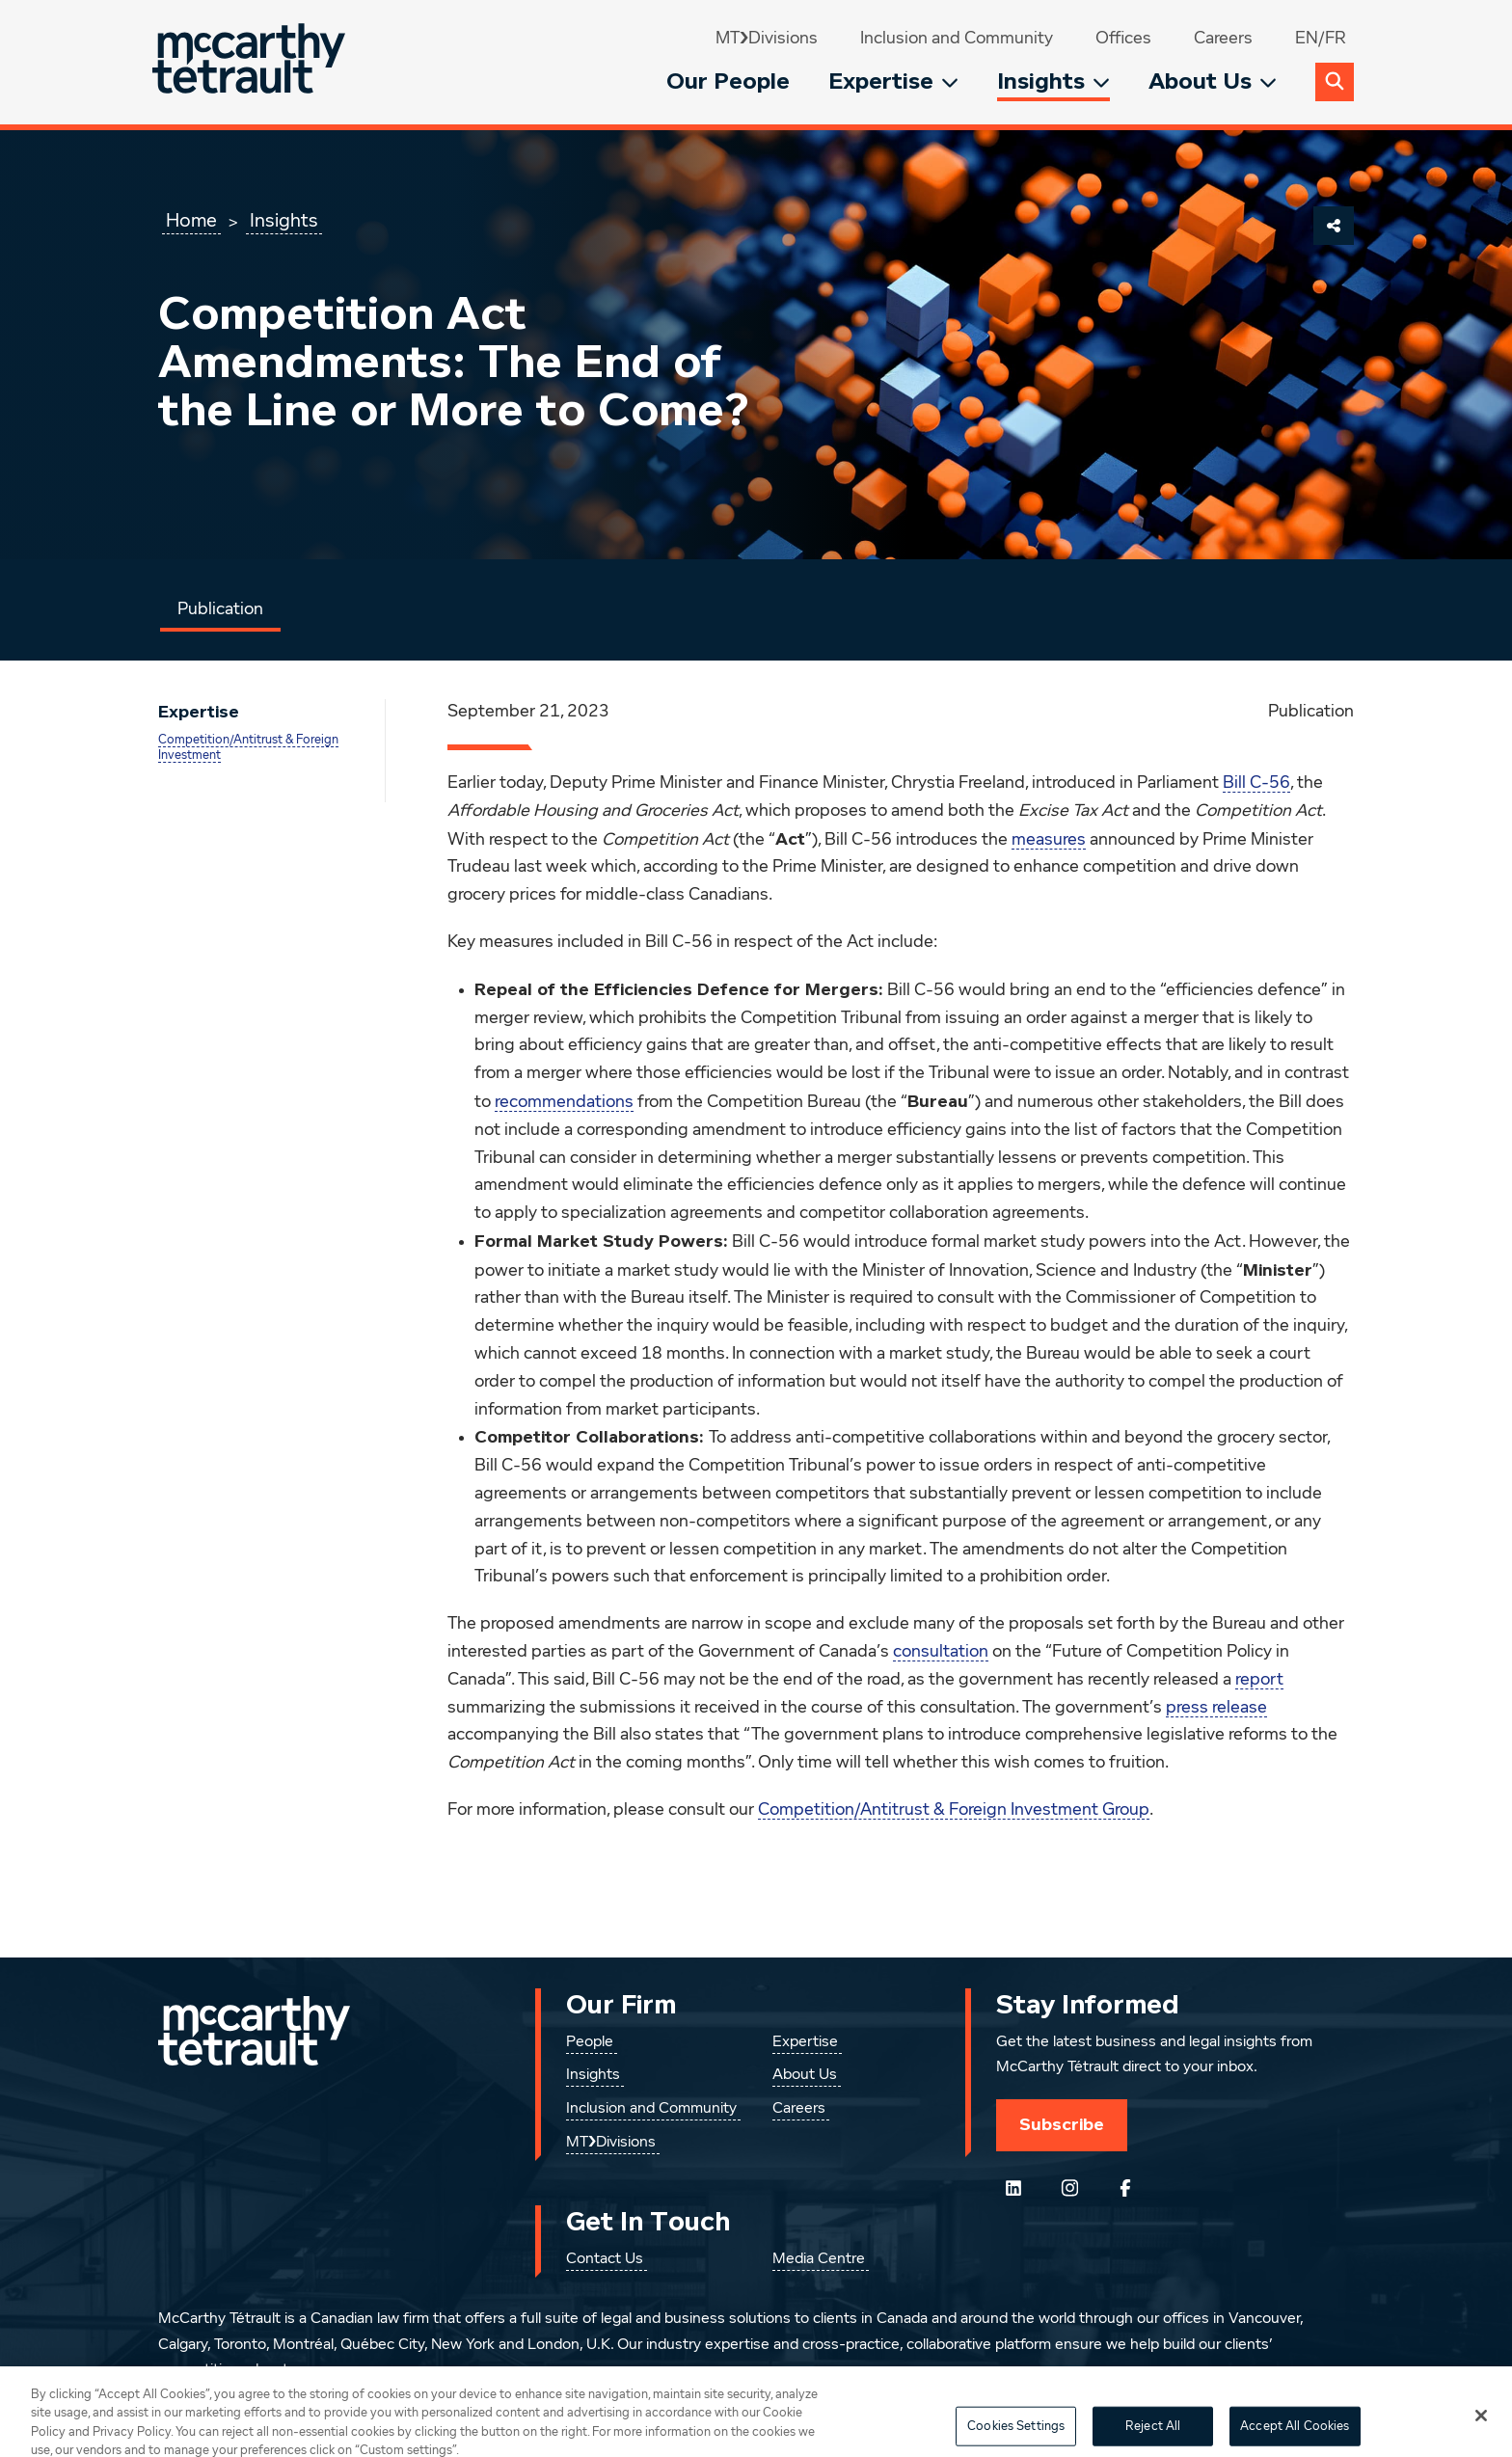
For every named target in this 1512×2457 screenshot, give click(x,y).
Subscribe (1061, 2124)
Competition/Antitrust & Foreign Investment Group (953, 1810)
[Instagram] (1069, 2188)
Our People (728, 81)
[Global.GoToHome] (251, 62)
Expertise (893, 81)
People (589, 2042)
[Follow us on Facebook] (1125, 2188)
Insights (1053, 81)
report (1259, 1679)
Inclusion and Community (956, 38)
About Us (1212, 81)
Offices (1123, 38)
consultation (940, 1651)
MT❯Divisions (767, 38)
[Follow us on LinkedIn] (1013, 2188)
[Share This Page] (1333, 225)
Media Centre (818, 2259)
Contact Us (604, 2259)
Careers (1223, 38)
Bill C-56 (1256, 783)
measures (1049, 840)
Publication (220, 609)
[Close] (1481, 2430)
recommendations (564, 1102)
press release (1216, 1707)
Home (191, 220)
